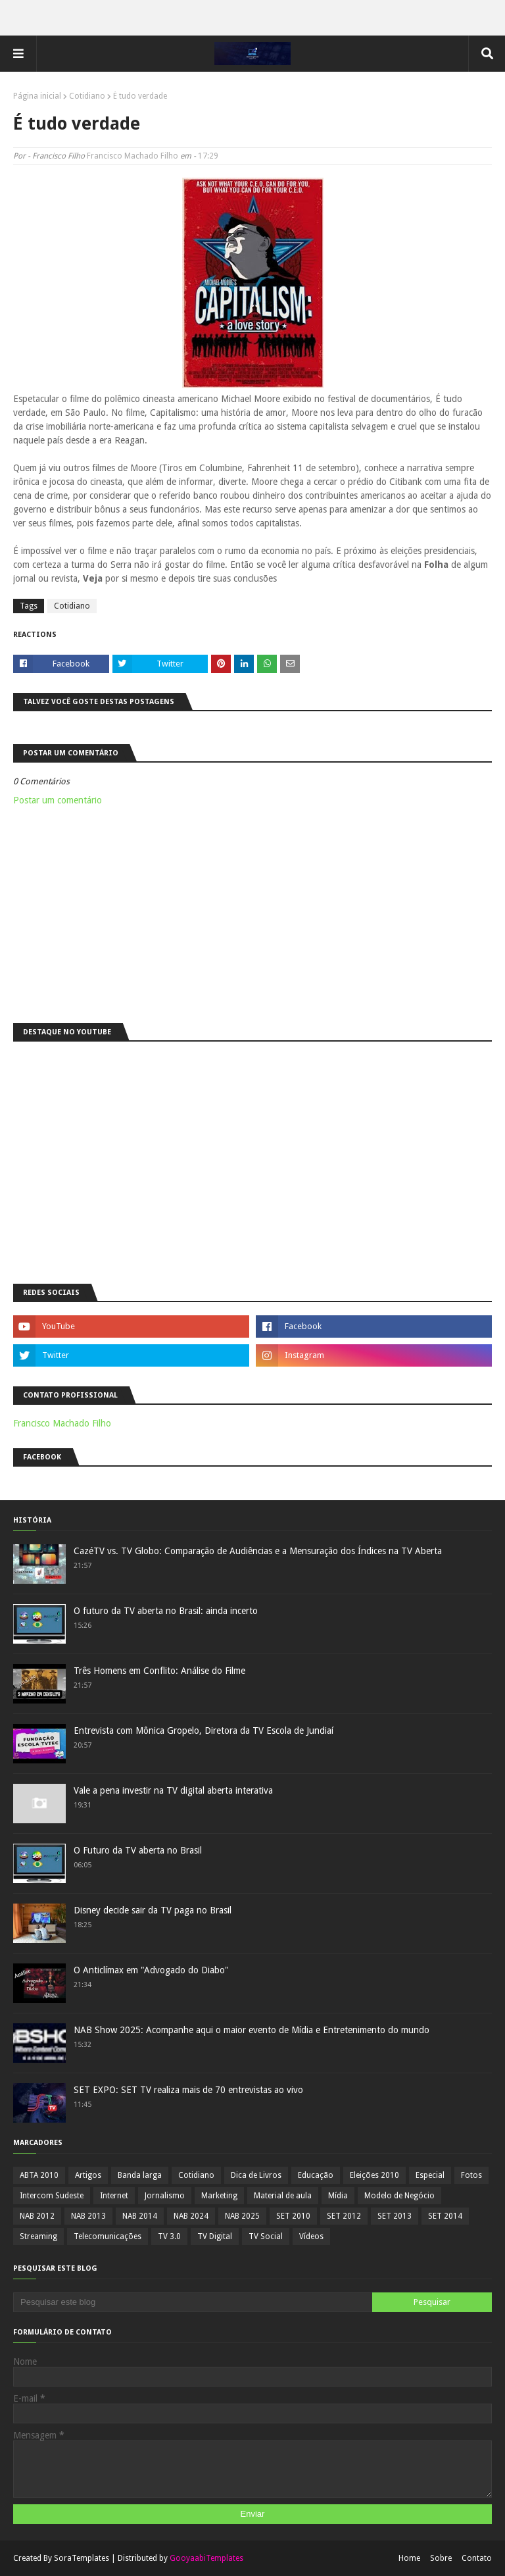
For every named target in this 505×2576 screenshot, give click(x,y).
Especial (430, 2175)
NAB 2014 (139, 2216)
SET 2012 (344, 2216)
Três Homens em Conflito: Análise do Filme (159, 1670)
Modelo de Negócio (399, 2195)
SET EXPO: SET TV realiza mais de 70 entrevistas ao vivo (188, 2089)
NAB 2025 (242, 2216)
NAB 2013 (88, 2216)
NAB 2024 (191, 2216)
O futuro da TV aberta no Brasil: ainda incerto (166, 1610)
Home (409, 2558)
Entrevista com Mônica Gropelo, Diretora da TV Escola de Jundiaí (203, 1730)
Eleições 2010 (374, 2175)
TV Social (266, 2236)
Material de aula (283, 2195)
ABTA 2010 (39, 2175)
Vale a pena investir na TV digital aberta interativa (173, 1790)
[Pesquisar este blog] (192, 2302)
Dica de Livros (256, 2175)
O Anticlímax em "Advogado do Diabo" (151, 1970)
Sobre (441, 2558)
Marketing (219, 2195)
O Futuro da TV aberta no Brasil (138, 1850)
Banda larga (140, 2175)
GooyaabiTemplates (206, 2558)
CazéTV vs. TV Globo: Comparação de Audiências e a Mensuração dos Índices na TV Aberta (258, 1551)
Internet (114, 2195)
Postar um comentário (57, 800)
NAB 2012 (37, 2216)
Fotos (471, 2175)
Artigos (88, 2175)
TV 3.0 (169, 2236)
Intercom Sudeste (52, 2195)
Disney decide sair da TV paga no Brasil (152, 1910)
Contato (477, 2558)
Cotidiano (87, 96)
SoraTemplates (81, 2558)
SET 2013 (394, 2216)
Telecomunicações (107, 2236)
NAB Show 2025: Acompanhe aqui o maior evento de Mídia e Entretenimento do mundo (251, 2030)
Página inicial (37, 96)
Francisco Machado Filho (132, 156)
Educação (315, 2175)
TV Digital (214, 2236)
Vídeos (311, 2236)
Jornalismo (165, 2195)
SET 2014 (445, 2216)
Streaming (38, 2236)
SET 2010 (293, 2216)
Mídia (338, 2195)
